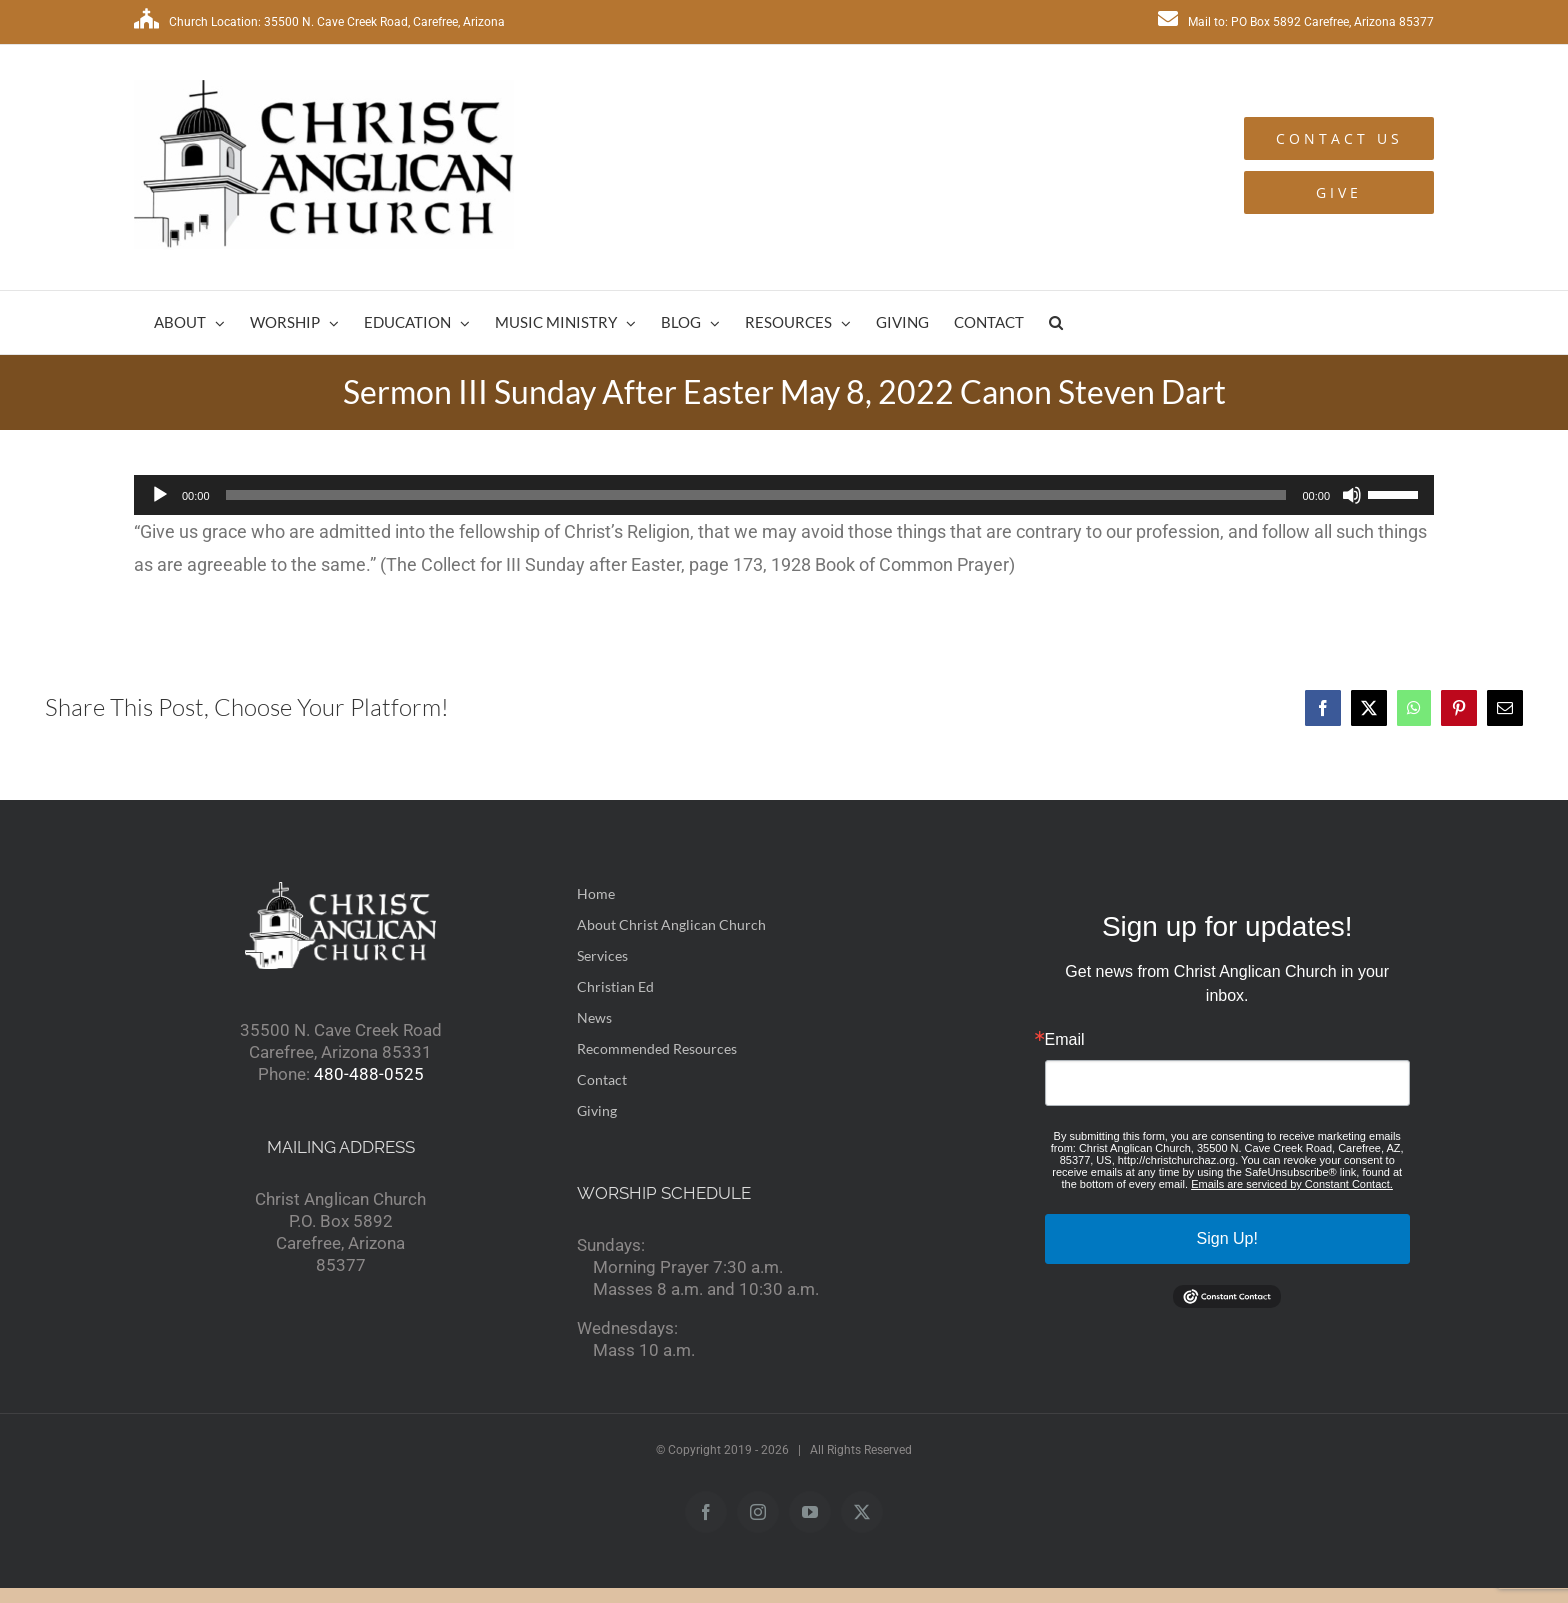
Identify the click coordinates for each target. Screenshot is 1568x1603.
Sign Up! (1227, 1238)
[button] (1056, 322)
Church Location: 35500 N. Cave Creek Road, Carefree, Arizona (319, 22)
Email (1065, 1040)
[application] (784, 495)
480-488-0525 (369, 1074)
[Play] (160, 495)
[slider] (756, 495)
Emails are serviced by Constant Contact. (1292, 1184)
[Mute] (1352, 495)
